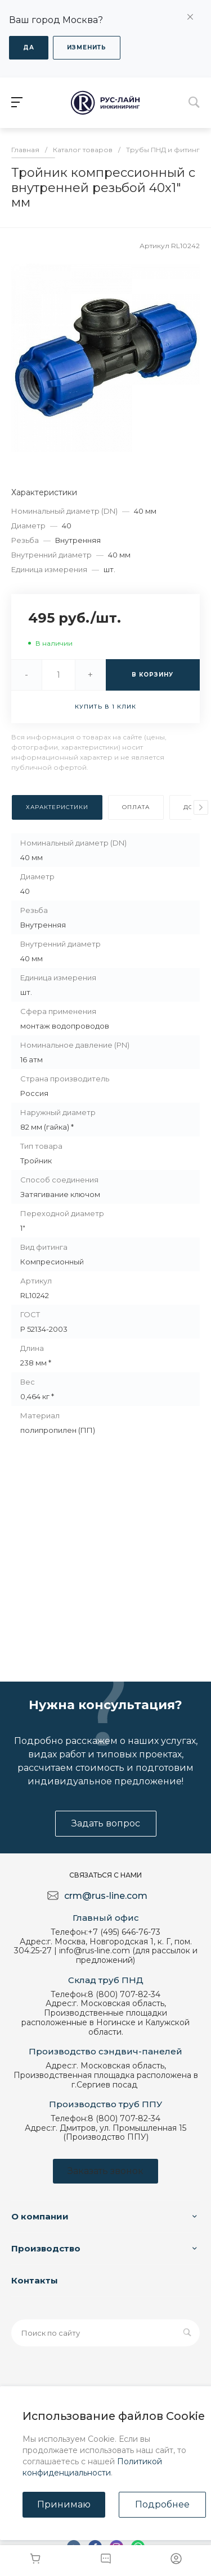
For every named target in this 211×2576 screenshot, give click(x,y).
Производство (45, 2248)
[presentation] (201, 807)
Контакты (34, 2280)
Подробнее (162, 2504)
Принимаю (64, 2504)
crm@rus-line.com (105, 1895)
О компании (40, 2216)
